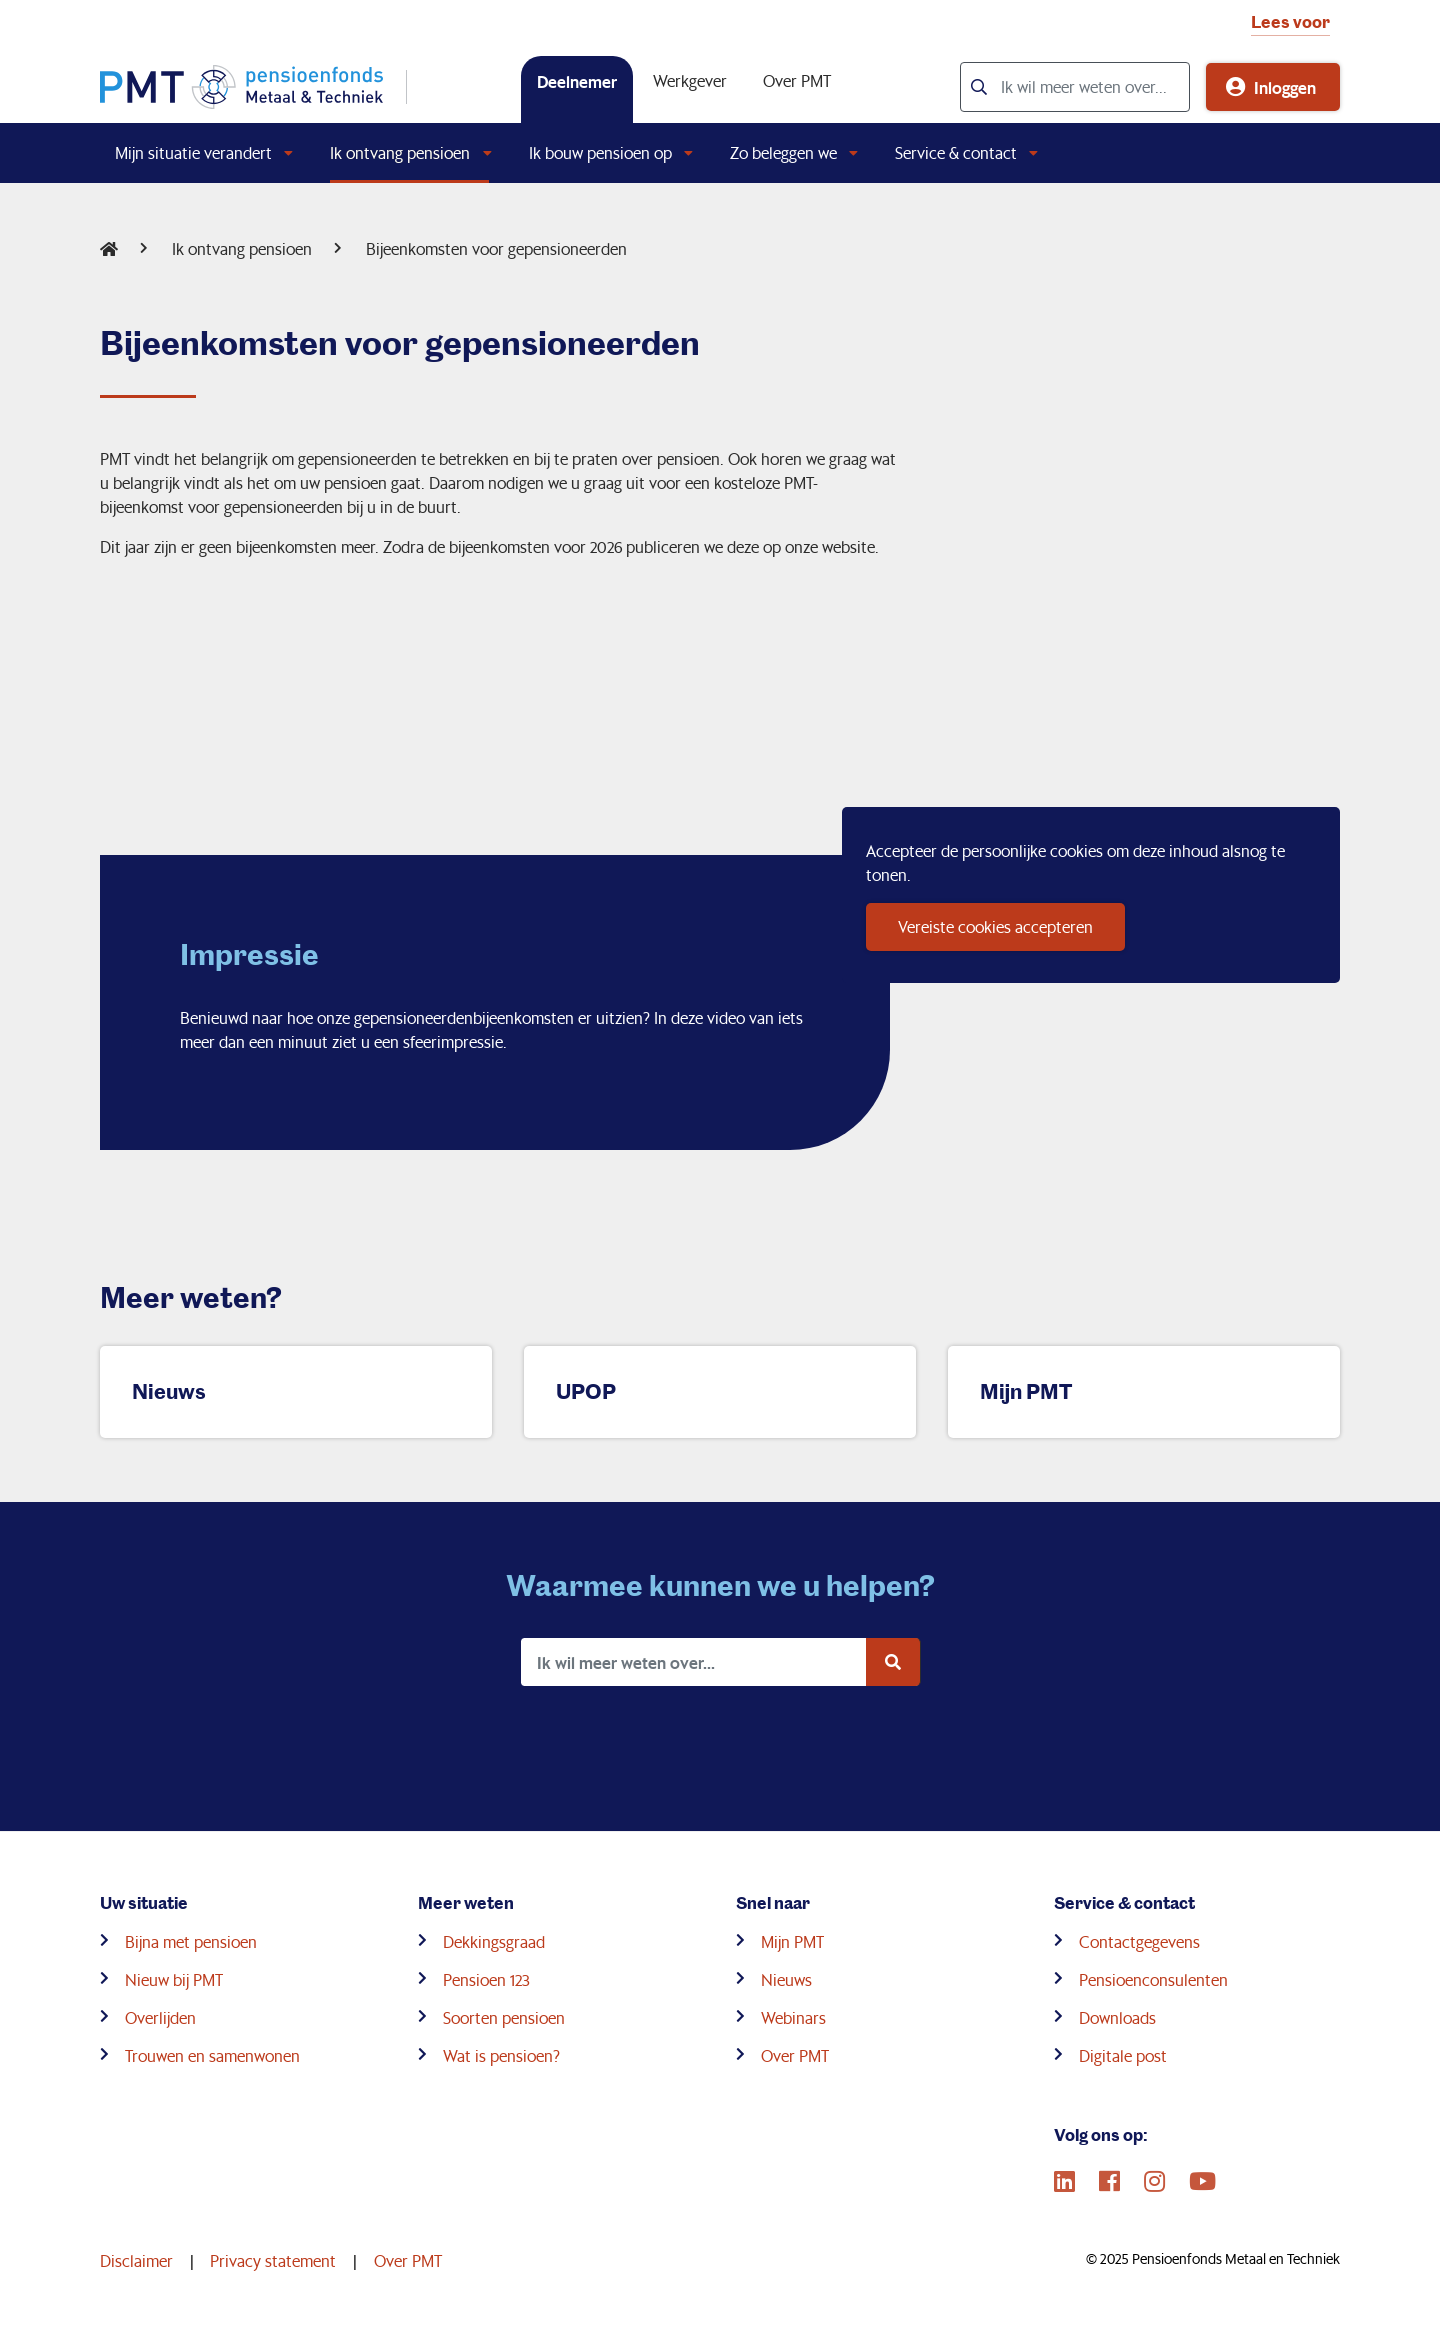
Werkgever (690, 80)
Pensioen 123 (486, 1979)
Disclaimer (136, 2260)
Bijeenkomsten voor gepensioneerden (496, 248)
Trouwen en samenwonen (212, 2055)
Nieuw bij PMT (174, 1979)
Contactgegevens (1139, 1941)
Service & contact (956, 152)
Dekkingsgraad (494, 1941)
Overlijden (160, 2017)
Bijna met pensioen (191, 1941)
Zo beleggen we (783, 152)
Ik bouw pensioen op (600, 152)
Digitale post (1123, 2055)
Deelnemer (577, 81)
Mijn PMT (792, 1941)
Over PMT (797, 80)
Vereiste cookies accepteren (995, 926)
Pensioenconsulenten (1153, 1979)
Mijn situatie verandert (193, 152)
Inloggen (1285, 87)
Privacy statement (273, 2260)
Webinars (793, 2017)
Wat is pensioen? (501, 2055)
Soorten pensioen (504, 2017)
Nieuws (786, 1979)
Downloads (1117, 2017)
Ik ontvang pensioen (400, 152)
